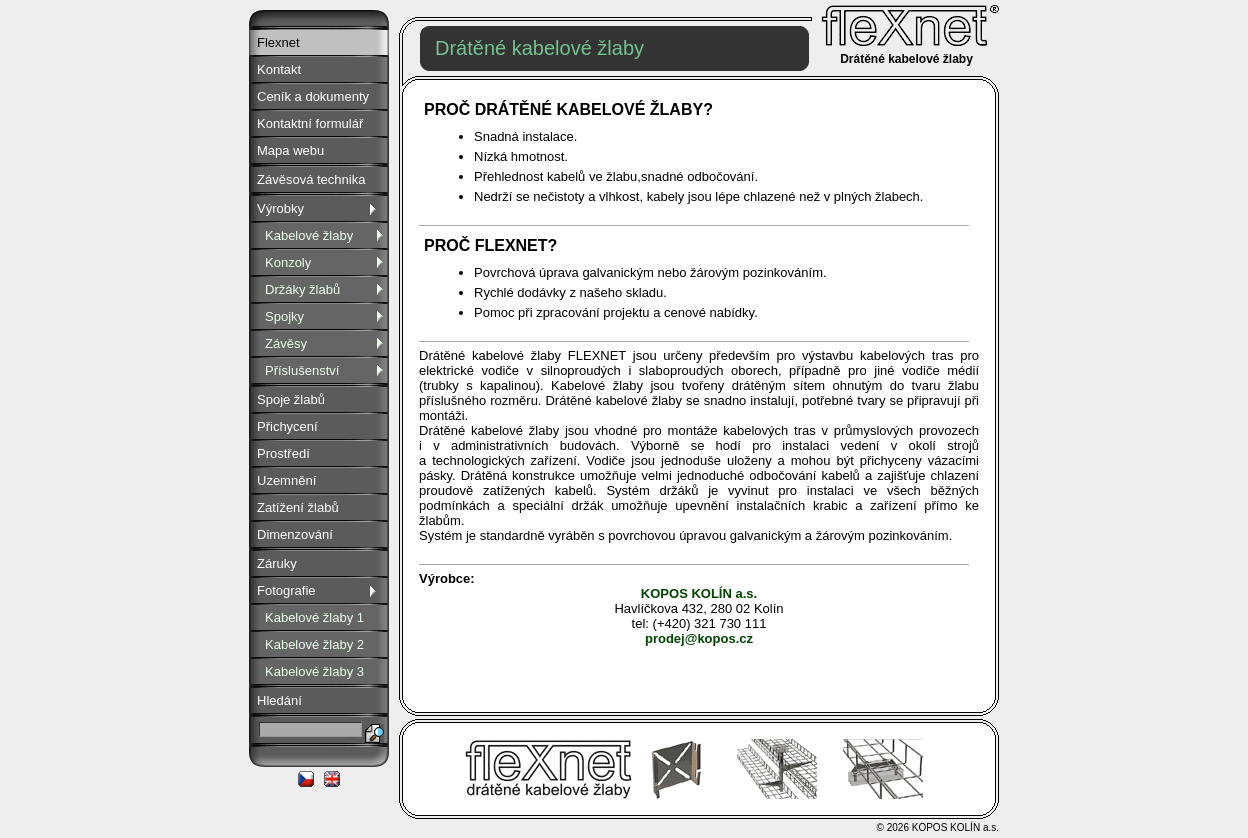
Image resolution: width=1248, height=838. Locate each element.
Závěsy (327, 343)
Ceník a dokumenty (313, 96)
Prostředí (283, 453)
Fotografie (319, 590)
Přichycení (287, 426)
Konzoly (327, 262)
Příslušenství (327, 370)
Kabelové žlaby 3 (314, 671)
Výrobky (319, 208)
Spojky (327, 316)
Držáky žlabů (327, 289)
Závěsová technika (311, 179)
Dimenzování (295, 534)
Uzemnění (286, 480)
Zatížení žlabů (298, 507)
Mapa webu (290, 150)
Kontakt (279, 69)
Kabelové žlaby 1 (314, 617)
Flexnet (278, 42)
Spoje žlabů (291, 399)
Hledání (279, 700)
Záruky (277, 563)
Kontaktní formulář (310, 123)
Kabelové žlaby (327, 235)
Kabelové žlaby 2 (314, 644)
